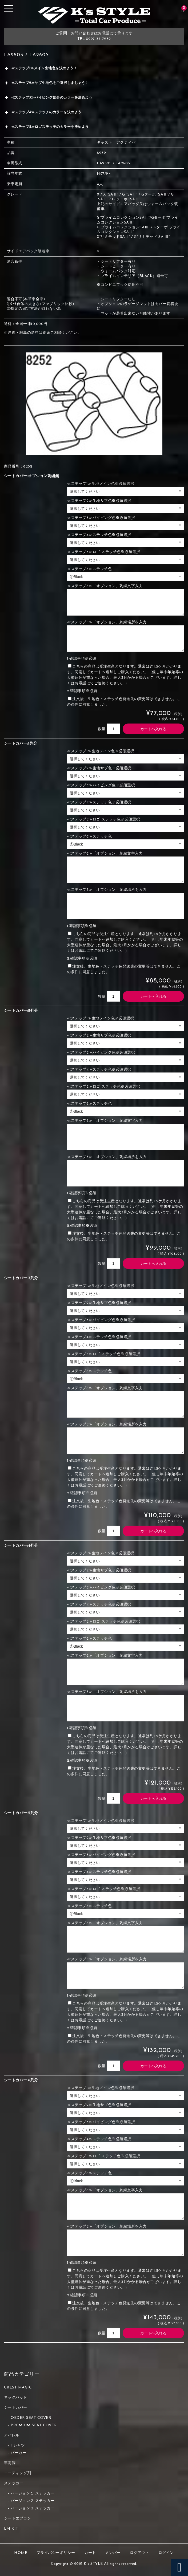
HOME (20, 2553)
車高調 (10, 2463)
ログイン (166, 2553)
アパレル (11, 2435)
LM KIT (11, 2529)
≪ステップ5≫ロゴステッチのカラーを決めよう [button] (46, 127)
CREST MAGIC (18, 2388)
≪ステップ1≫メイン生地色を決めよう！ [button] (40, 68)
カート (90, 2553)
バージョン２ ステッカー (32, 2501)
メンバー (113, 2553)
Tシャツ (18, 2446)
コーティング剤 (17, 2473)
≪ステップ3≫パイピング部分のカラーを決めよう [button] (48, 97)
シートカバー (15, 2408)
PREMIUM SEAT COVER (34, 2425)
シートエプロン (17, 2519)
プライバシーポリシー (56, 2553)
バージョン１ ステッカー (32, 2494)
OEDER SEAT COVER (31, 2418)
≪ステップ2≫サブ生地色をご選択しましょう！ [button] (46, 83)
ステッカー (13, 2483)
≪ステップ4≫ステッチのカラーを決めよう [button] (43, 112)
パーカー (18, 2453)
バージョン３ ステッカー (32, 2508)
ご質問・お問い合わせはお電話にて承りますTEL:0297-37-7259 (94, 36)
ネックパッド (15, 2398)
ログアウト (139, 2553)
